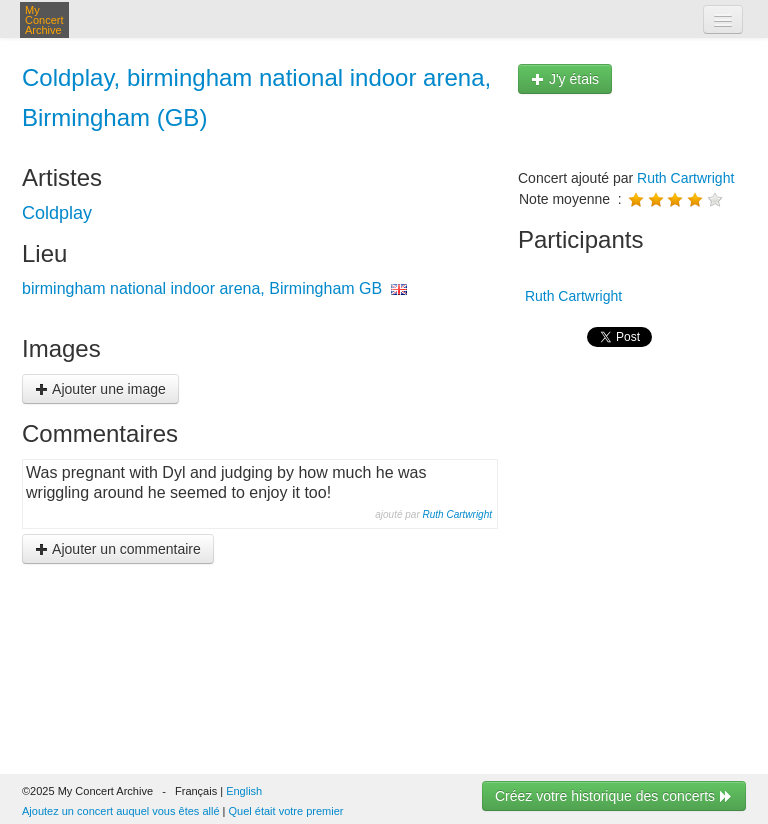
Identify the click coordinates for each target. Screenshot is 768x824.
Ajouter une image (100, 389)
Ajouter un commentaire (118, 549)
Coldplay (57, 213)
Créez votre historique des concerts (614, 796)
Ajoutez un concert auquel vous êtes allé (121, 811)
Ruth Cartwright (457, 514)
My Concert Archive (44, 20)
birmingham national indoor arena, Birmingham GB (202, 288)
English (244, 791)
